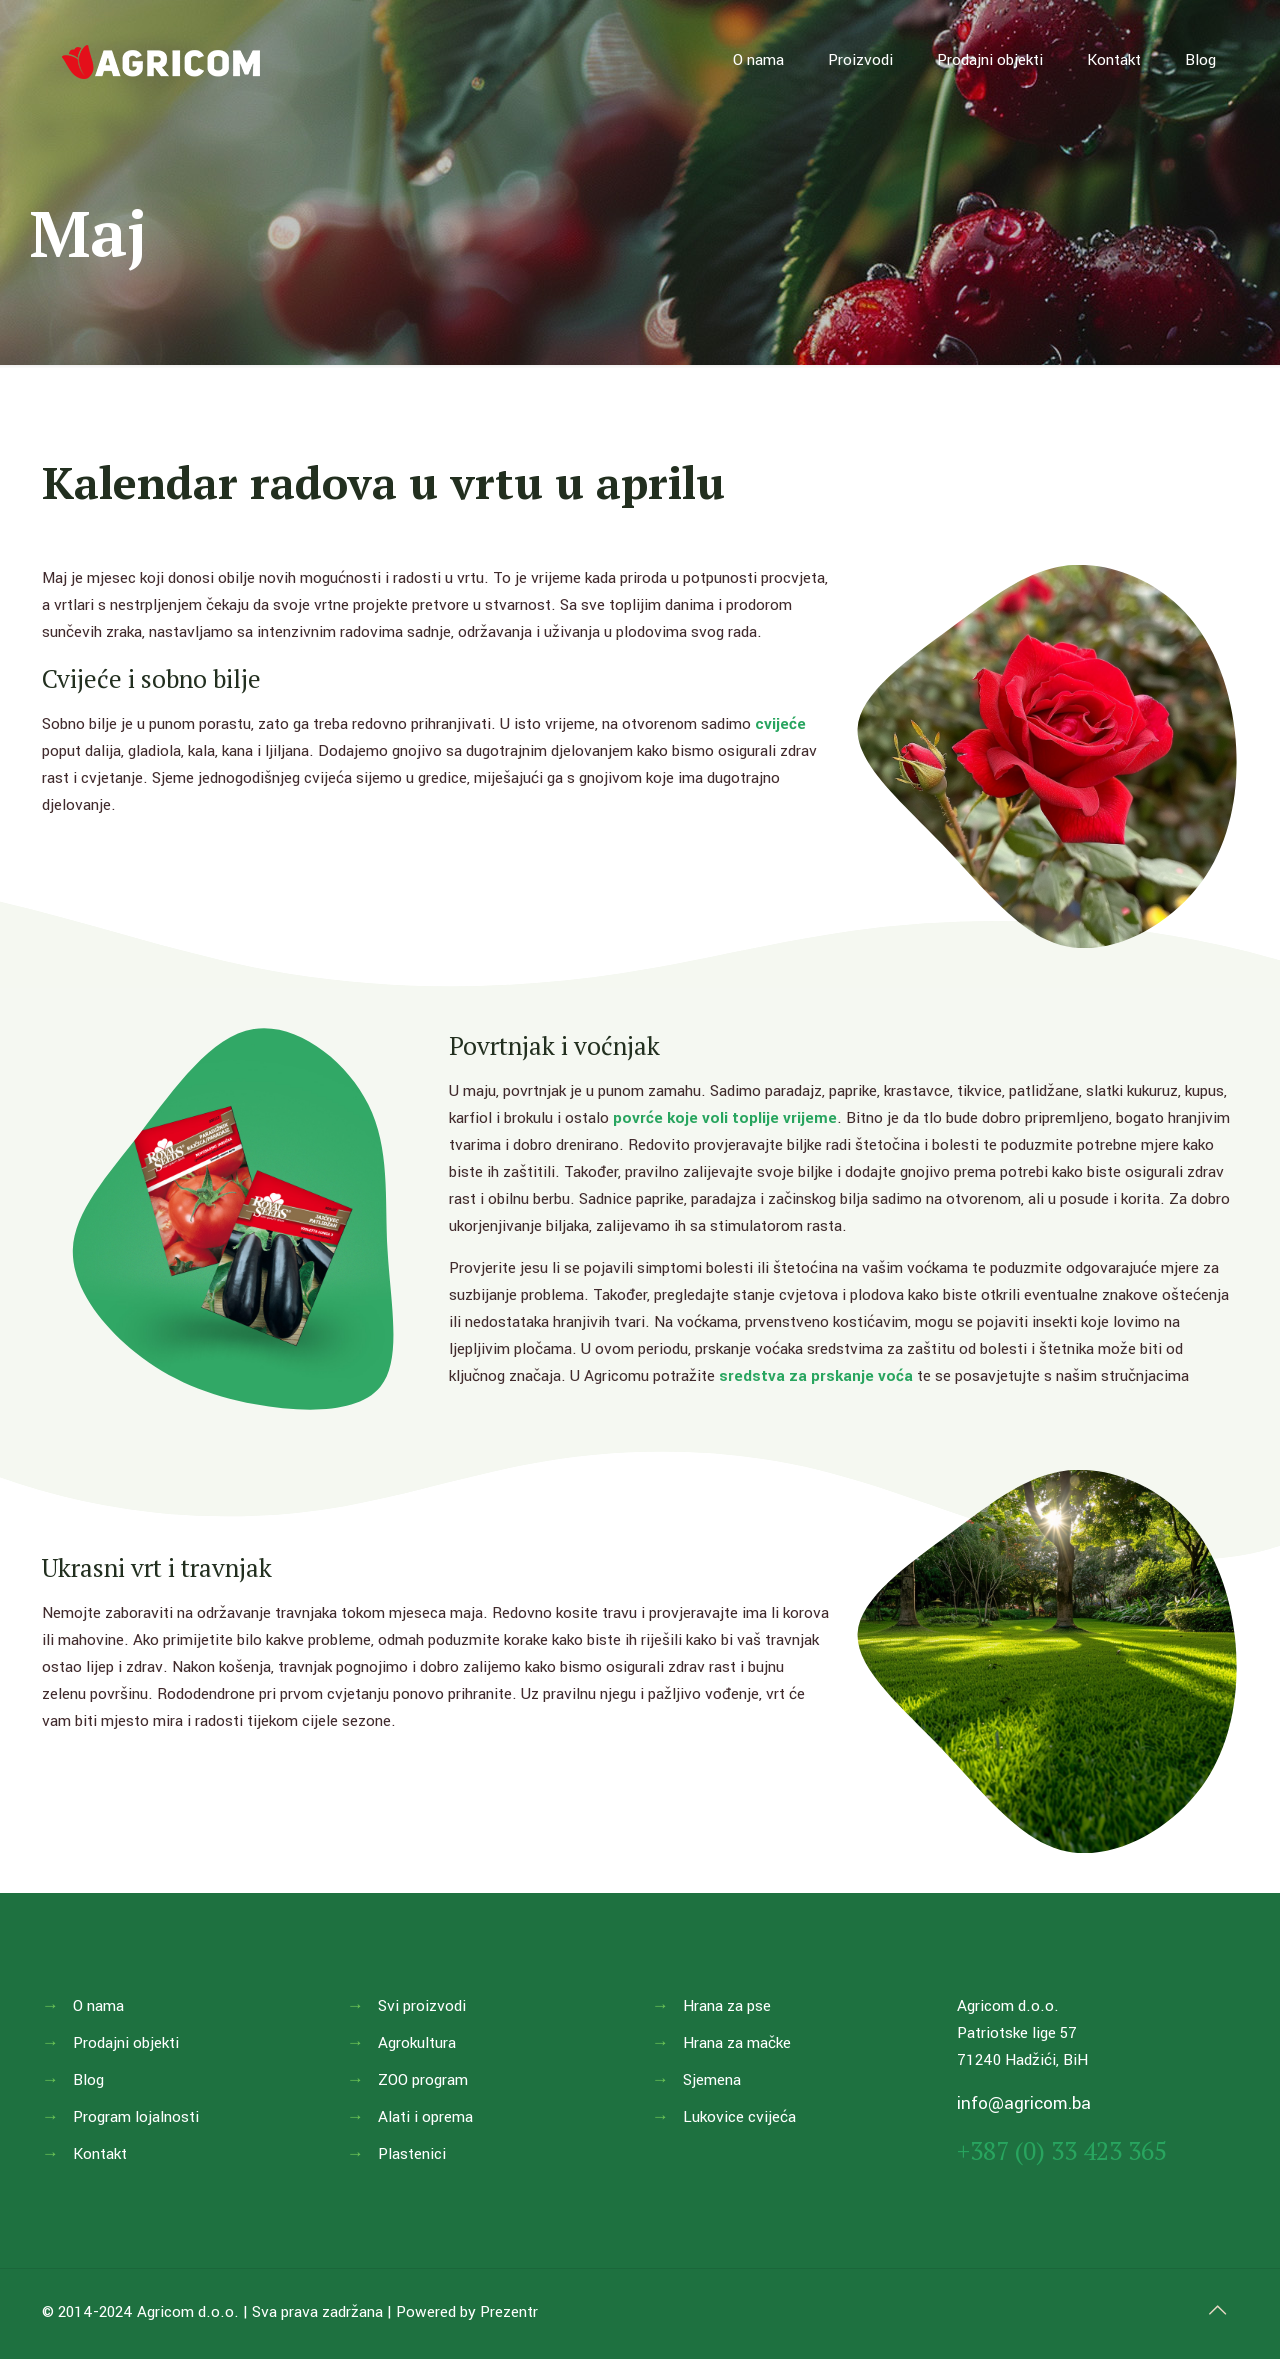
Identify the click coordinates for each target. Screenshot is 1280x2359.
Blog (88, 2080)
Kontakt (100, 2154)
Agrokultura (417, 2043)
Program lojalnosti (136, 2117)
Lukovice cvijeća (739, 2117)
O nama (98, 2006)
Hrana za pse (727, 2006)
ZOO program (423, 2080)
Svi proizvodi (422, 2006)
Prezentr (509, 2312)
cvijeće (780, 724)
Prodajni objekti (126, 2043)
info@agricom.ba (1024, 2103)
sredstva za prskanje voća (816, 1376)
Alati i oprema (425, 2117)
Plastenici (412, 2154)
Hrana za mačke (737, 2043)
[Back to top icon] (1217, 2311)
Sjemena (712, 2080)
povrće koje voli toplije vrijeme (725, 1118)
